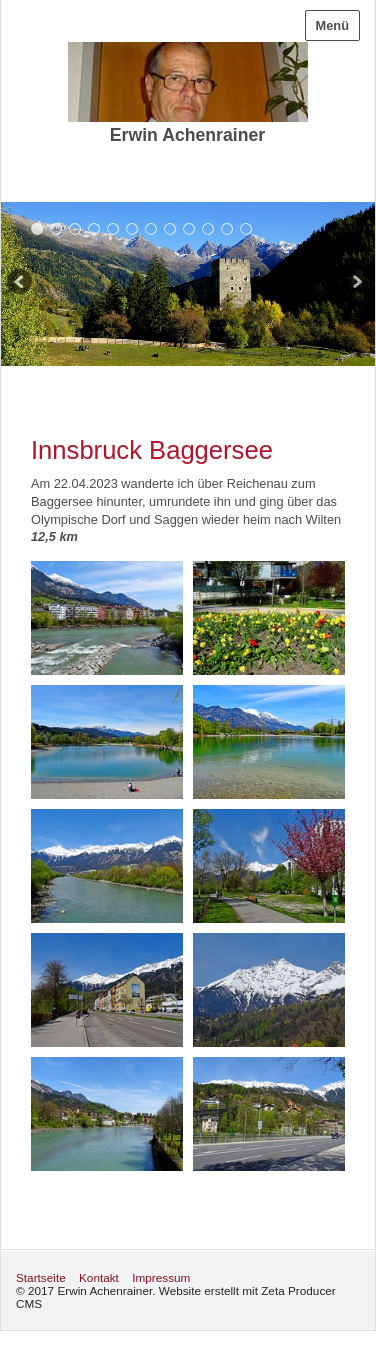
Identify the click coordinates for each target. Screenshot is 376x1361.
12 (246, 228)
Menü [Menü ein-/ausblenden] (332, 25)
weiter (355, 284)
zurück (21, 284)
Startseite (41, 1277)
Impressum (161, 1277)
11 (227, 228)
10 (208, 228)
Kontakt (99, 1277)
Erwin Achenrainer (187, 135)
